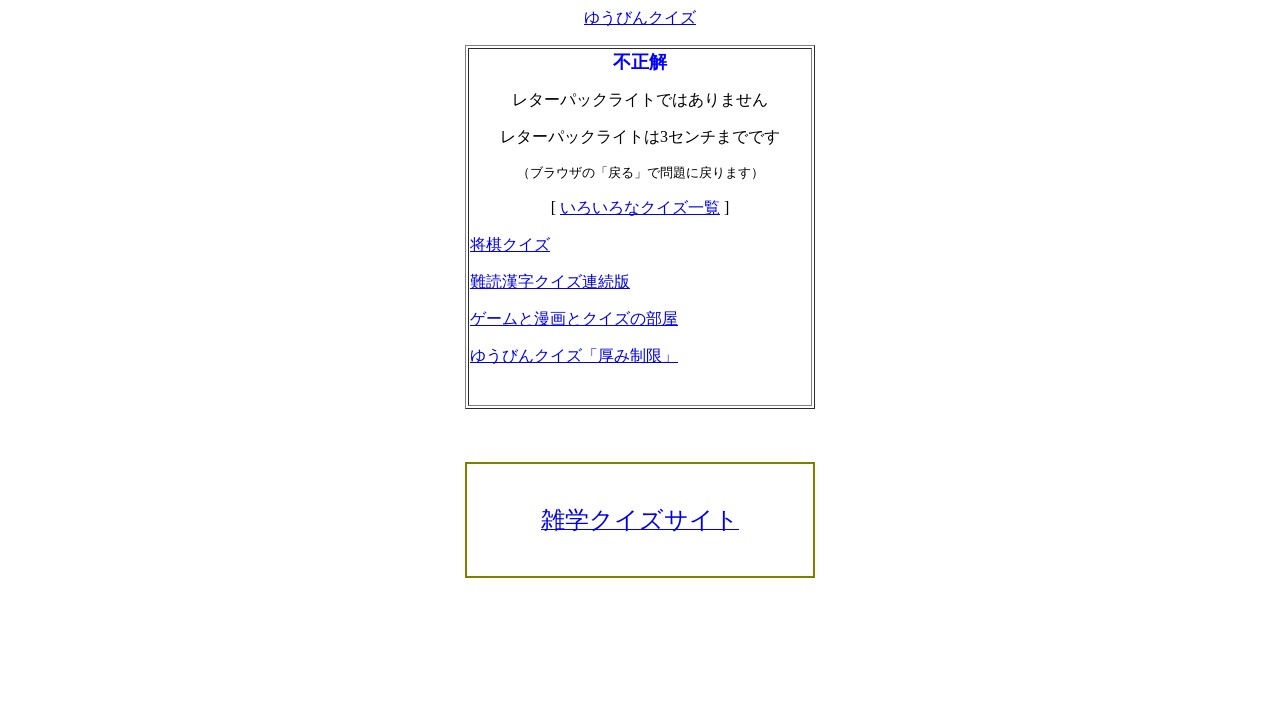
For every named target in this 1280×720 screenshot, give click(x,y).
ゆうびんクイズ (640, 17)
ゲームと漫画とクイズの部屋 (574, 318)
